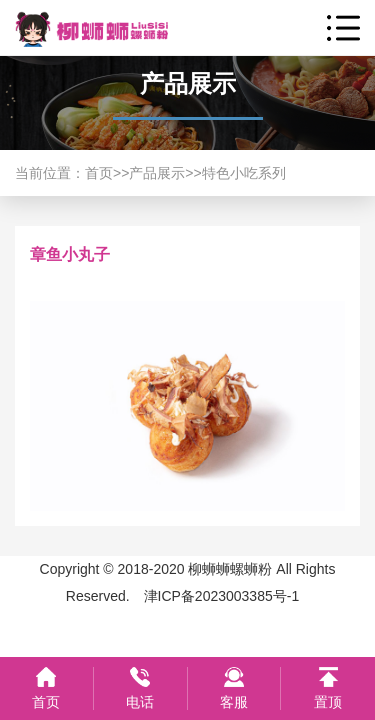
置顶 (328, 702)
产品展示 (157, 173)
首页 (99, 173)
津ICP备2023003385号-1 (222, 596)
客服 (234, 702)
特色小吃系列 (244, 173)
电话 (140, 702)
